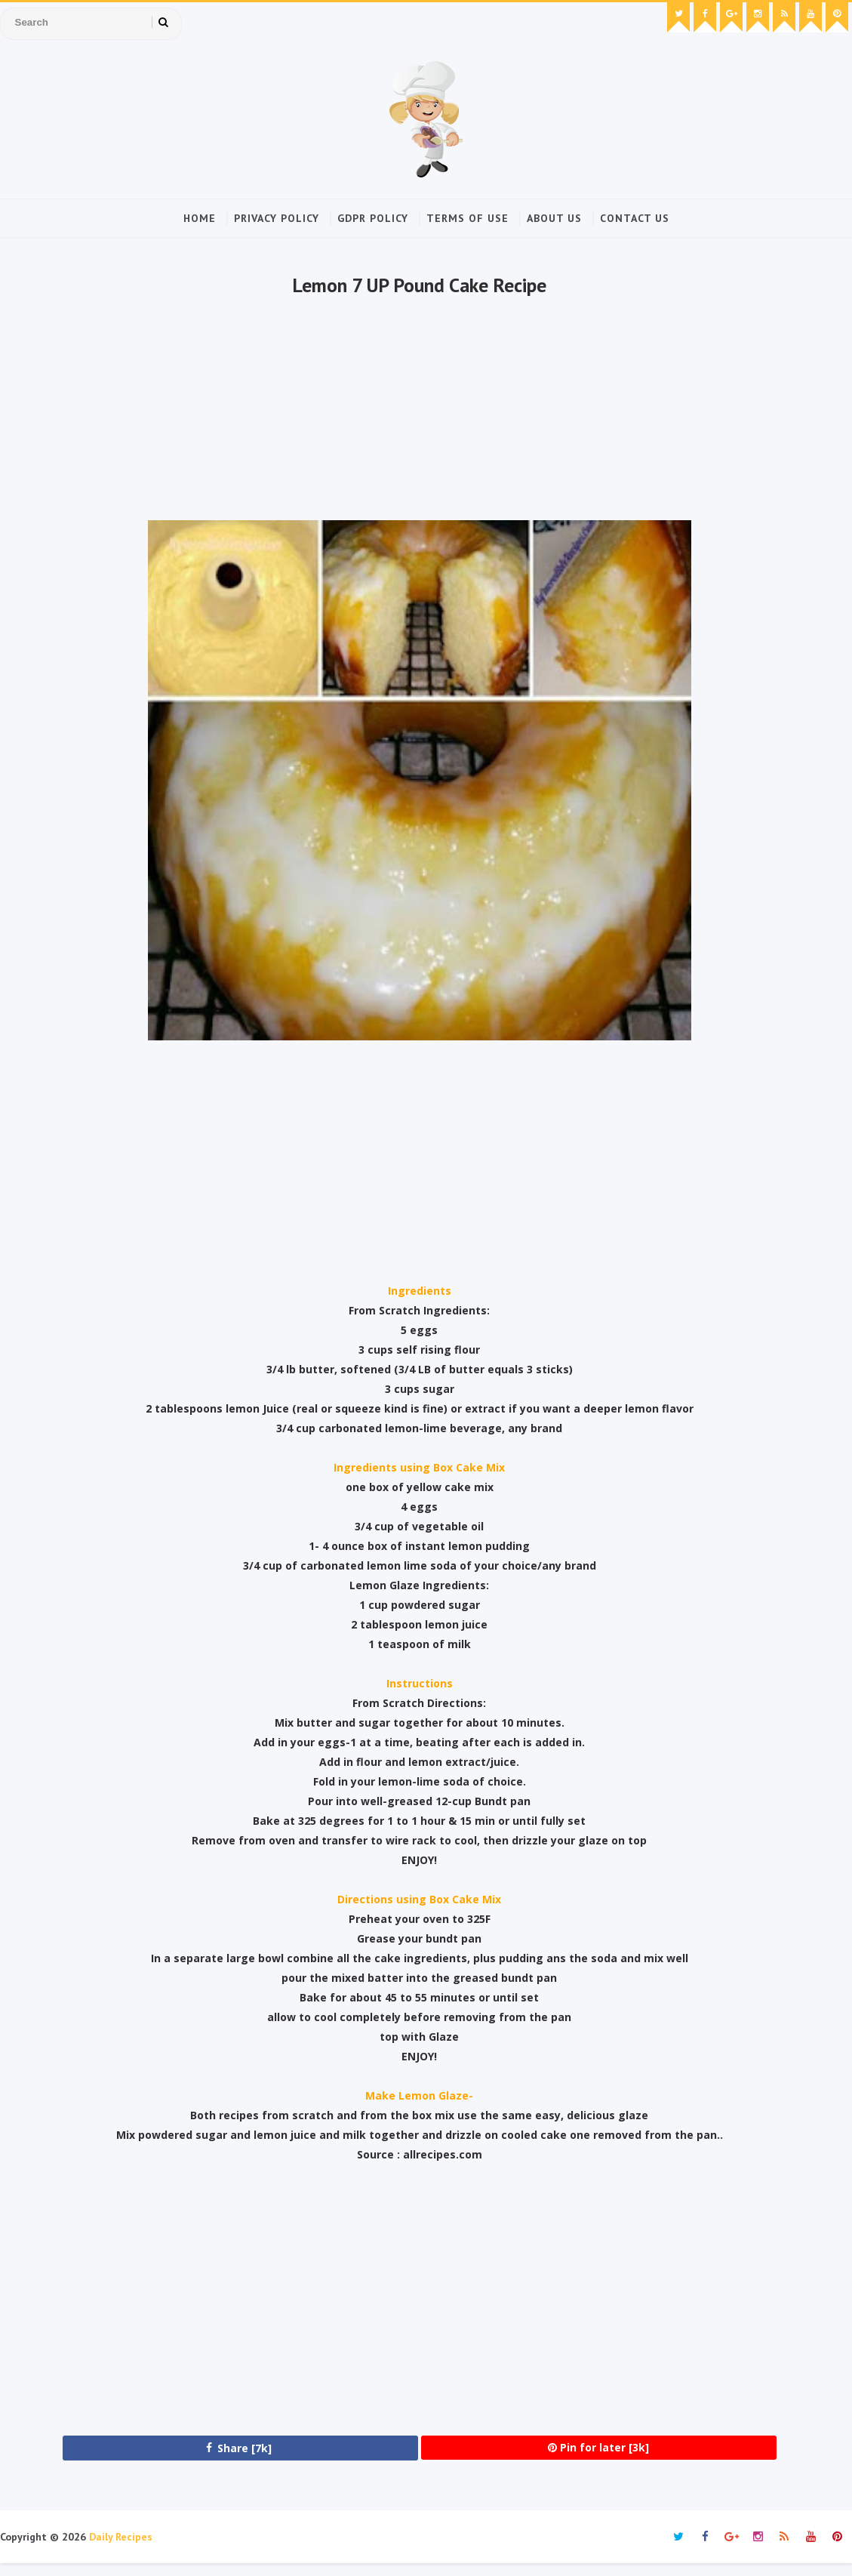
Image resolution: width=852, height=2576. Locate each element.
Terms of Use (467, 216)
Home (199, 216)
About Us (554, 216)
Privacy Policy (276, 216)
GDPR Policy (372, 216)
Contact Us (634, 216)
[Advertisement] (417, 416)
